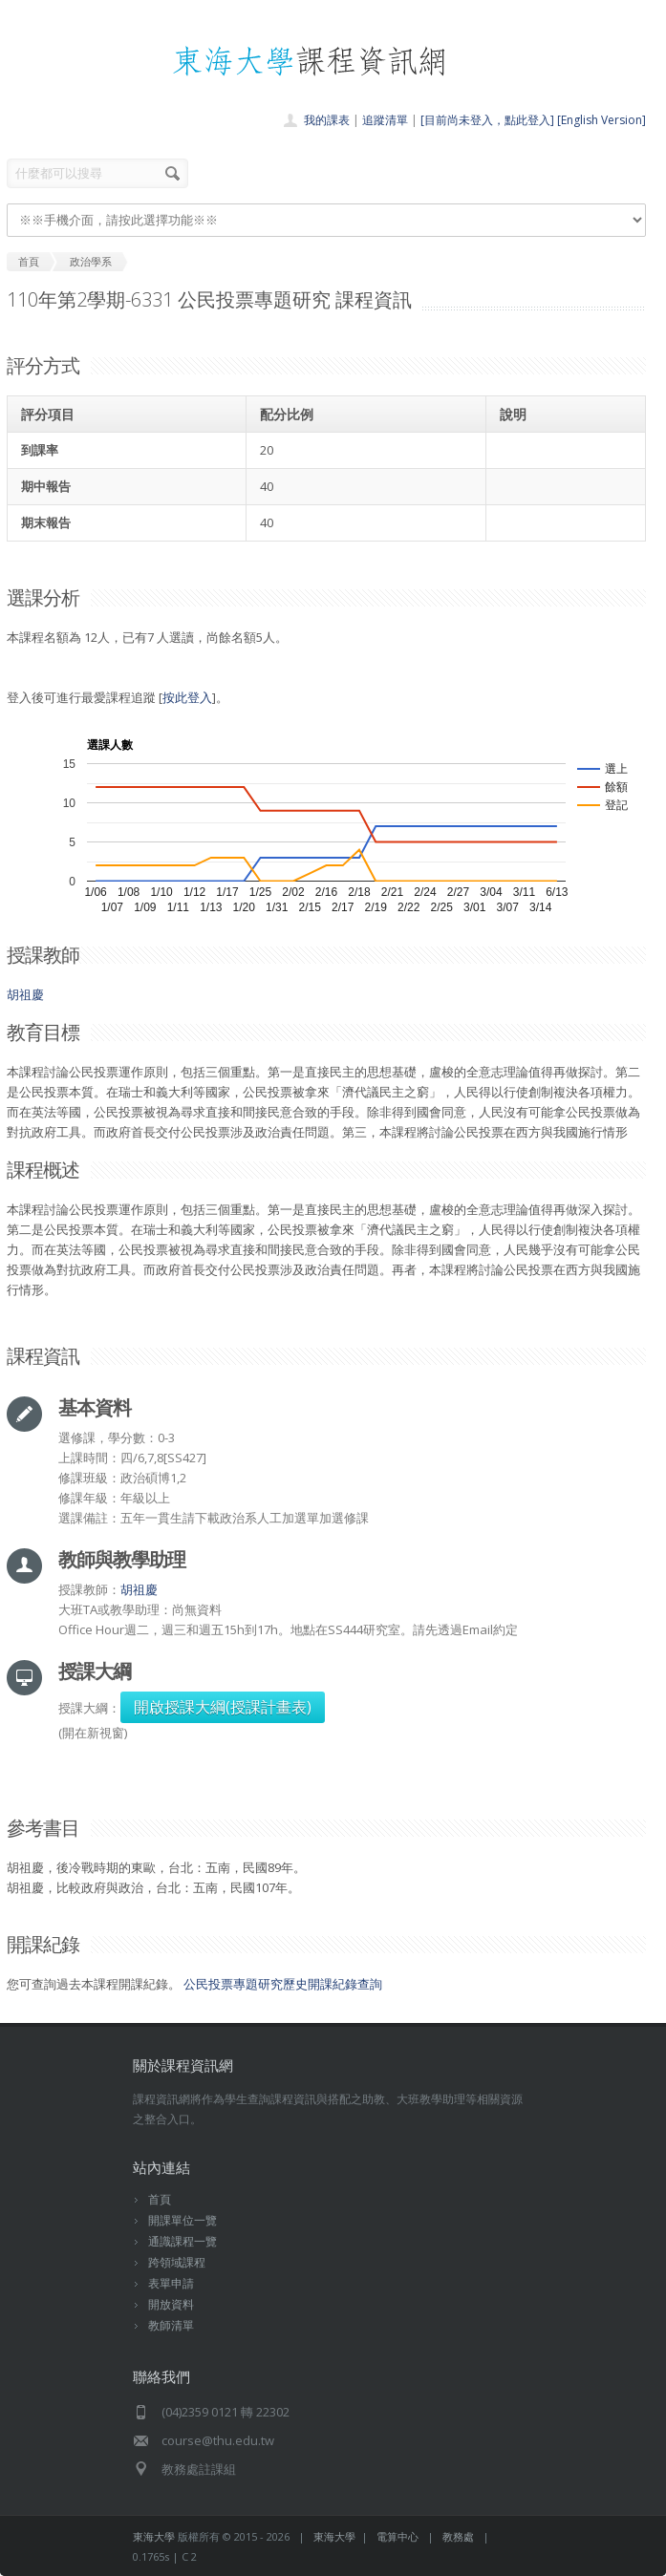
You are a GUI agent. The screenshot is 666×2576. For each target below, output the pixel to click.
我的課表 (327, 120)
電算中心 (397, 2536)
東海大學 (154, 2536)
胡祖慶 (25, 994)
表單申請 (171, 2283)
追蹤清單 (385, 120)
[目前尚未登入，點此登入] (487, 120)
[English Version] (601, 120)
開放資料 (171, 2304)
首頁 (159, 2199)
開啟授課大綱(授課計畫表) (223, 1706)
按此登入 (187, 697)
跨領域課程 (176, 2262)
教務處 (458, 2536)
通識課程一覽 (182, 2241)
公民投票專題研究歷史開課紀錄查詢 (282, 1983)
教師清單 (171, 2325)
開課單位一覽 (182, 2220)
